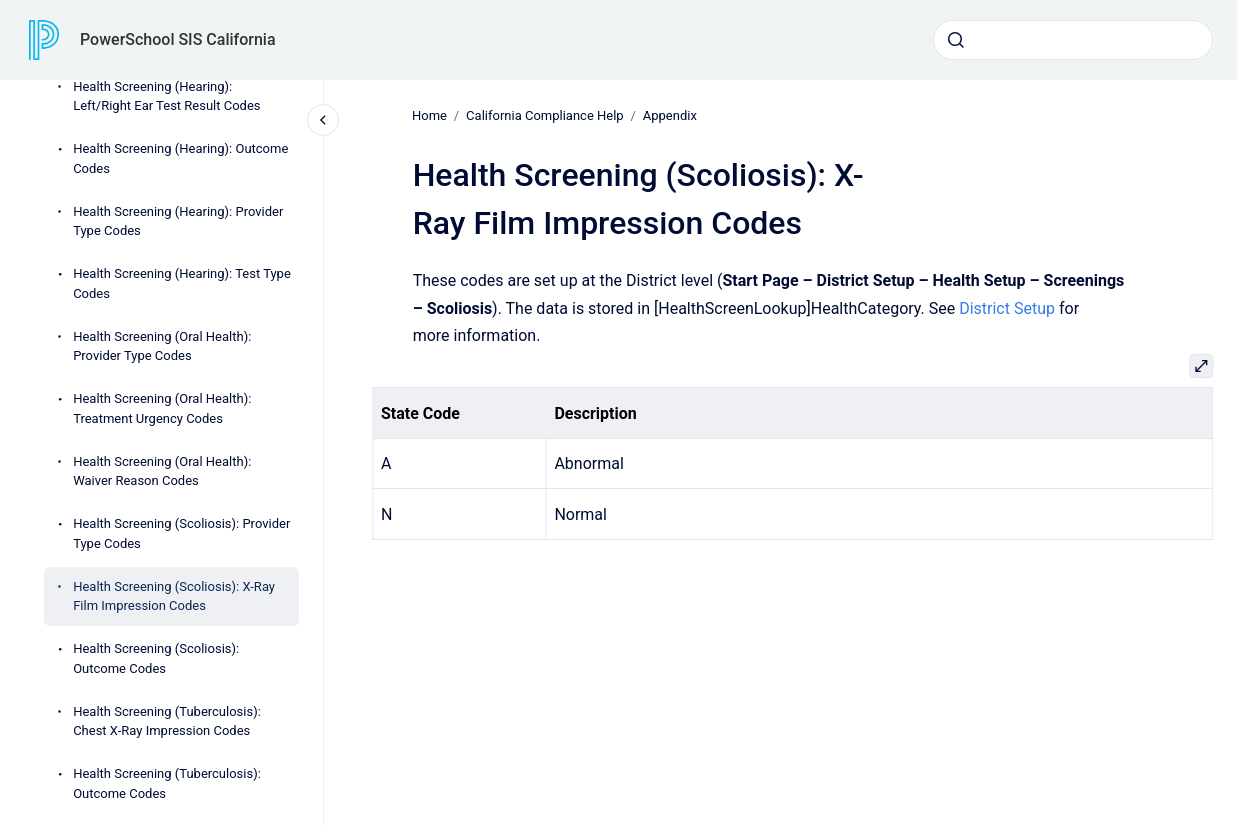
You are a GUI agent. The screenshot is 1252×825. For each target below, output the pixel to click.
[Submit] (956, 40)
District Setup (1007, 307)
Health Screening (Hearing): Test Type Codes (182, 283)
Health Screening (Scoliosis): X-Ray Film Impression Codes (174, 596)
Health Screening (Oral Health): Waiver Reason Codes (162, 471)
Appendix (670, 115)
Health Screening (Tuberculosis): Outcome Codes (167, 783)
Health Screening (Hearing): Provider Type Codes (178, 221)
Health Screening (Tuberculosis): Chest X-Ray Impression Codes (167, 721)
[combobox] (1073, 40)
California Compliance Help (545, 115)
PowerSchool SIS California (178, 39)
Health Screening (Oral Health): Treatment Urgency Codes (162, 408)
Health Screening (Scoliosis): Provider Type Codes (181, 533)
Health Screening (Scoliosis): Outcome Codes (156, 658)
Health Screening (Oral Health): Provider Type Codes (162, 346)
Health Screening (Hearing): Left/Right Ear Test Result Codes (166, 96)
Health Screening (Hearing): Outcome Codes (180, 158)
